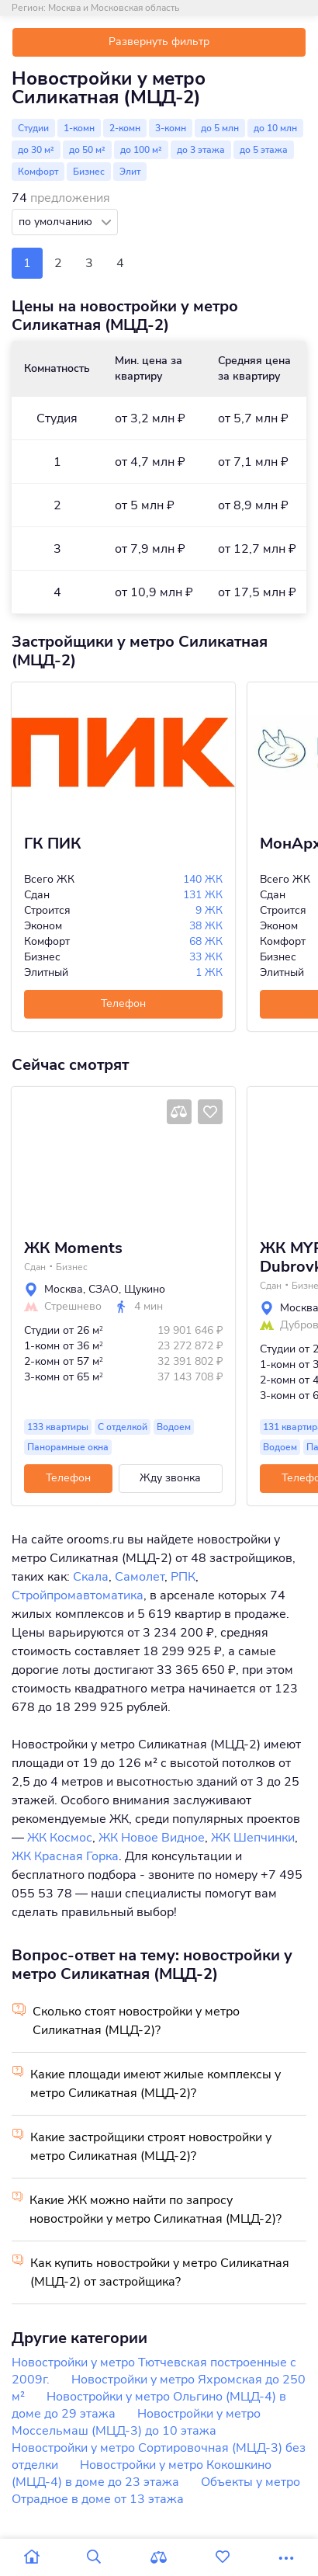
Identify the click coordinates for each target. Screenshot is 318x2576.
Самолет (139, 1576)
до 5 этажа (264, 150)
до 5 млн (220, 128)
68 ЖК (206, 941)
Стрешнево (73, 1307)
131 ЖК (203, 894)
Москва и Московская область (113, 8)
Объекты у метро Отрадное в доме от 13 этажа (156, 2491)
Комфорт (38, 171)
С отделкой (122, 1427)
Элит (129, 171)
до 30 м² (36, 150)
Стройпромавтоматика (77, 1595)
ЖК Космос (59, 1837)
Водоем (174, 1427)
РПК (183, 1576)
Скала (91, 1576)
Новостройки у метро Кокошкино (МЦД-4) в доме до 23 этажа (141, 2473)
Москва (63, 1289)
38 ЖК (206, 925)
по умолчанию (57, 221)
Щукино (144, 1289)
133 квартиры (57, 1427)
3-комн (170, 128)
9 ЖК (209, 910)
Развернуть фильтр (159, 41)
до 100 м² (141, 150)
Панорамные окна (68, 1447)
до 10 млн (275, 128)
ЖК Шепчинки (253, 1837)
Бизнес (89, 171)
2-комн (124, 128)
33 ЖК (206, 957)
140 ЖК (203, 879)
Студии (33, 128)
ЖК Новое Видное (152, 1837)
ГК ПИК (52, 844)
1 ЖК (209, 972)
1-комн (79, 128)
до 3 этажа (201, 150)
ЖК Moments (73, 1248)
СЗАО (103, 1289)
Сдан (35, 1267)
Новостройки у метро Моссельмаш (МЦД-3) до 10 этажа (136, 2422)
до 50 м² (87, 150)
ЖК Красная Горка (65, 1856)
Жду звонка (170, 1477)
